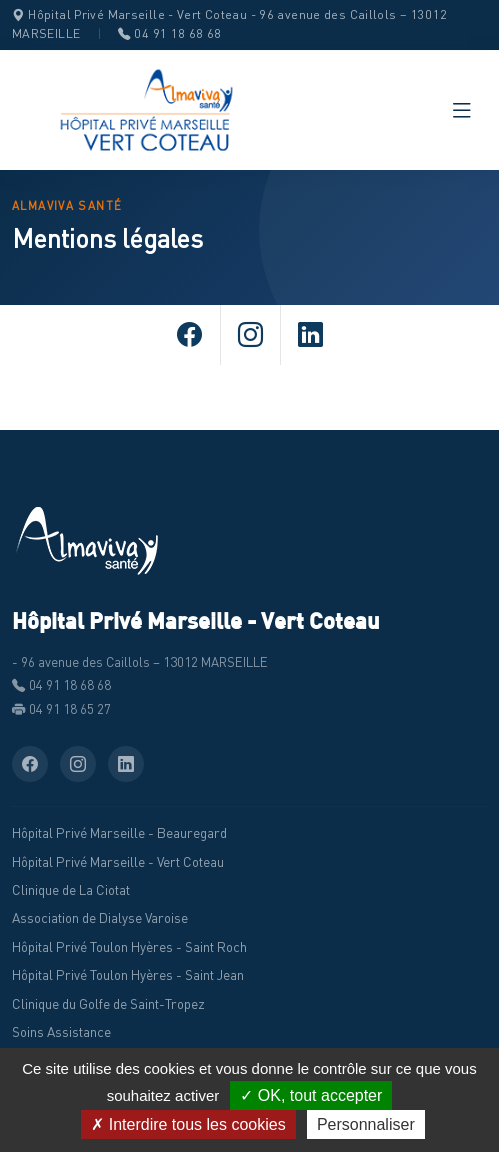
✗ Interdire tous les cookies (188, 1124)
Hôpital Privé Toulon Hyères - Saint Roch (129, 947)
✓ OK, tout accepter (311, 1095)
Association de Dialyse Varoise (100, 918)
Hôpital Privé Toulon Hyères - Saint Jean (128, 975)
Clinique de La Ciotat (71, 890)
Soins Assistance (61, 1032)
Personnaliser (366, 1124)
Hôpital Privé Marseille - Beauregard (119, 833)
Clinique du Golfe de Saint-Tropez (108, 1004)
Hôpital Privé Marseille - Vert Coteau (118, 862)
